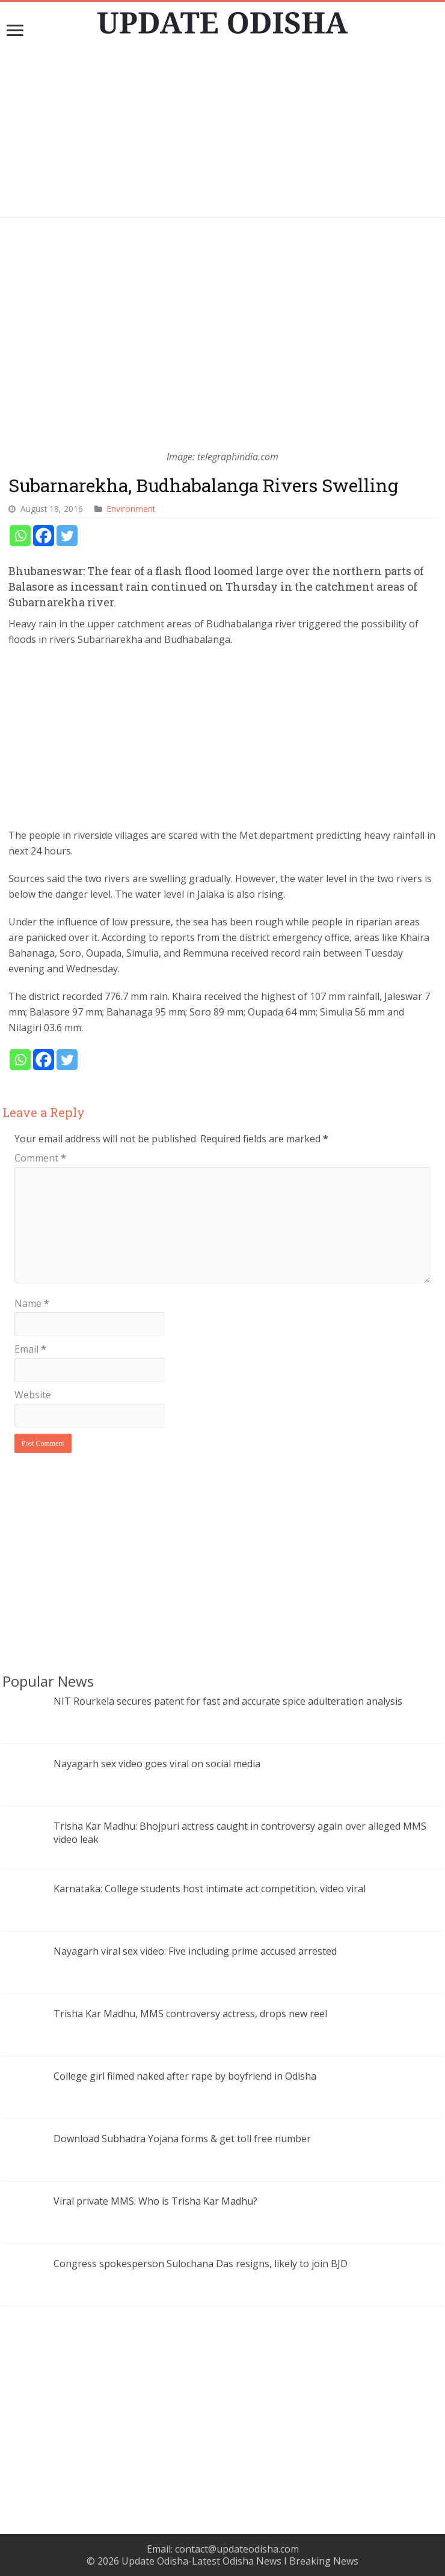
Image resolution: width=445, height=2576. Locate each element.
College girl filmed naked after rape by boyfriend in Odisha (185, 2076)
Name (31, 1303)
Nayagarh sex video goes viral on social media (157, 1763)
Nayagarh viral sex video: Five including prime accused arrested (195, 1951)
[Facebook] (43, 535)
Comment (40, 1158)
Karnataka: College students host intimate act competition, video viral (210, 1888)
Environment (131, 508)
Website (32, 1394)
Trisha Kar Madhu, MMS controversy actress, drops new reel (190, 2013)
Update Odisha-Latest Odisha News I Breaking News (239, 2561)
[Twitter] (67, 535)
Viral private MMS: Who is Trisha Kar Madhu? (155, 2201)
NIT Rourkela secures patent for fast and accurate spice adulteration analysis (228, 1701)
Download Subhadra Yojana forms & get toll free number (182, 2138)
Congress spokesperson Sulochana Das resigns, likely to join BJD (201, 2263)
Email (30, 1349)
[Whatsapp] (20, 535)
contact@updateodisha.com (237, 2549)
